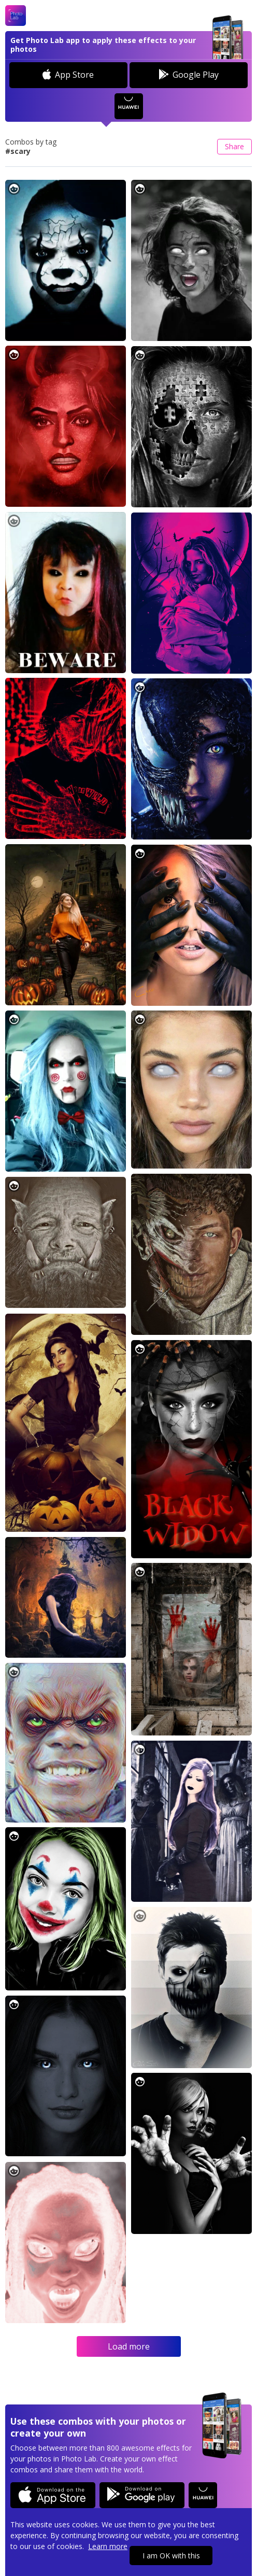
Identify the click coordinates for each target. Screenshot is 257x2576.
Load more (129, 2346)
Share (234, 146)
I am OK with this (171, 2555)
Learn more (107, 2546)
